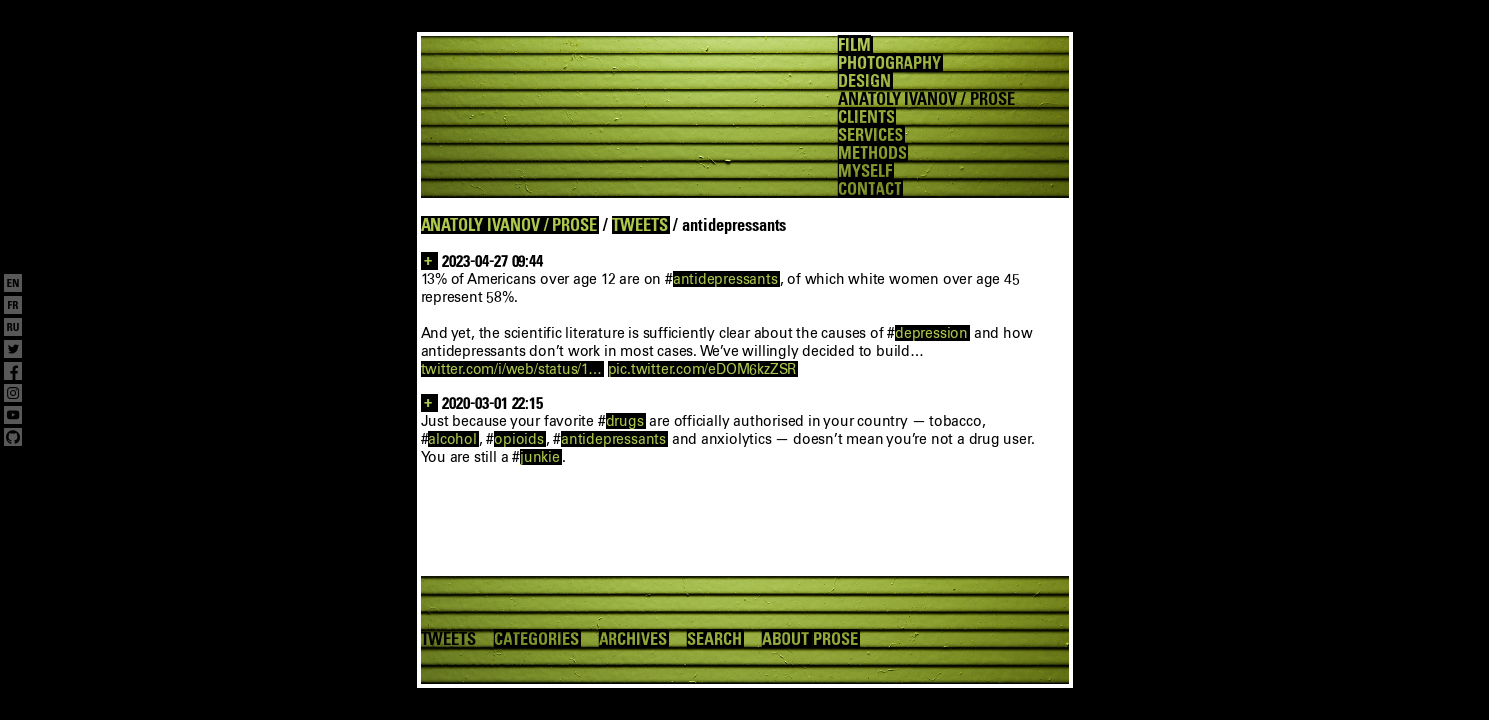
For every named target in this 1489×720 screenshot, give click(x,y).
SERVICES (871, 135)
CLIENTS (866, 117)
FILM (854, 45)
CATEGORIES (536, 639)
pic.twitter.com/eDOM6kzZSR (702, 369)
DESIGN (864, 81)
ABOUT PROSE (810, 639)
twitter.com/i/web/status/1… (511, 369)
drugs (625, 421)
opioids (519, 439)
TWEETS (640, 225)
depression (931, 333)
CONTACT (870, 189)
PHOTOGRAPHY (889, 63)
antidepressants (725, 279)
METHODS (872, 153)
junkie (540, 457)
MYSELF (865, 171)
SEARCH (714, 639)
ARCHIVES (633, 639)
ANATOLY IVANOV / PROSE (509, 225)
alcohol (452, 439)
